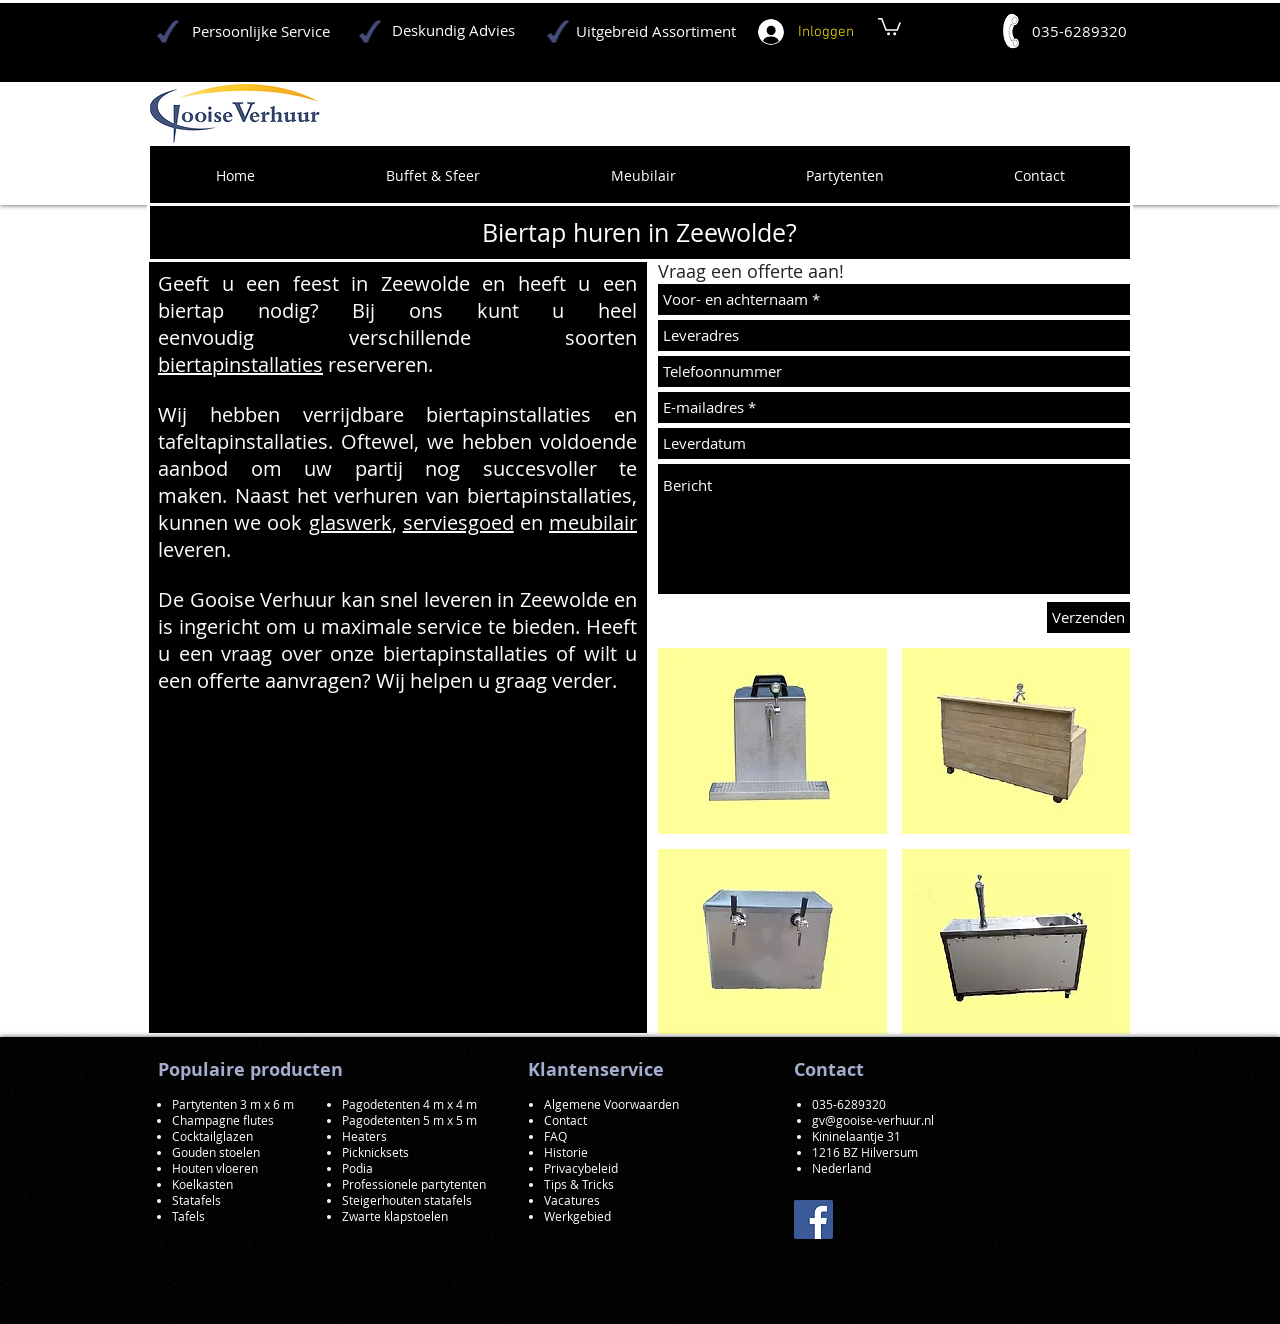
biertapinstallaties (240, 364)
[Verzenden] (1088, 617)
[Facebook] (813, 1219)
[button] (772, 741)
